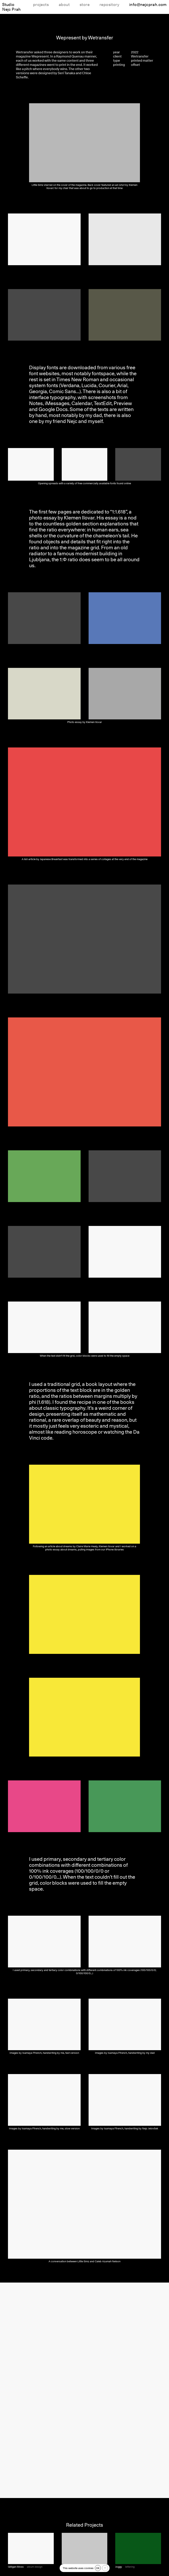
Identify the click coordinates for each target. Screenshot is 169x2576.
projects (41, 4)
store (85, 4)
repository (109, 4)
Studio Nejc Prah (11, 7)
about (64, 4)
